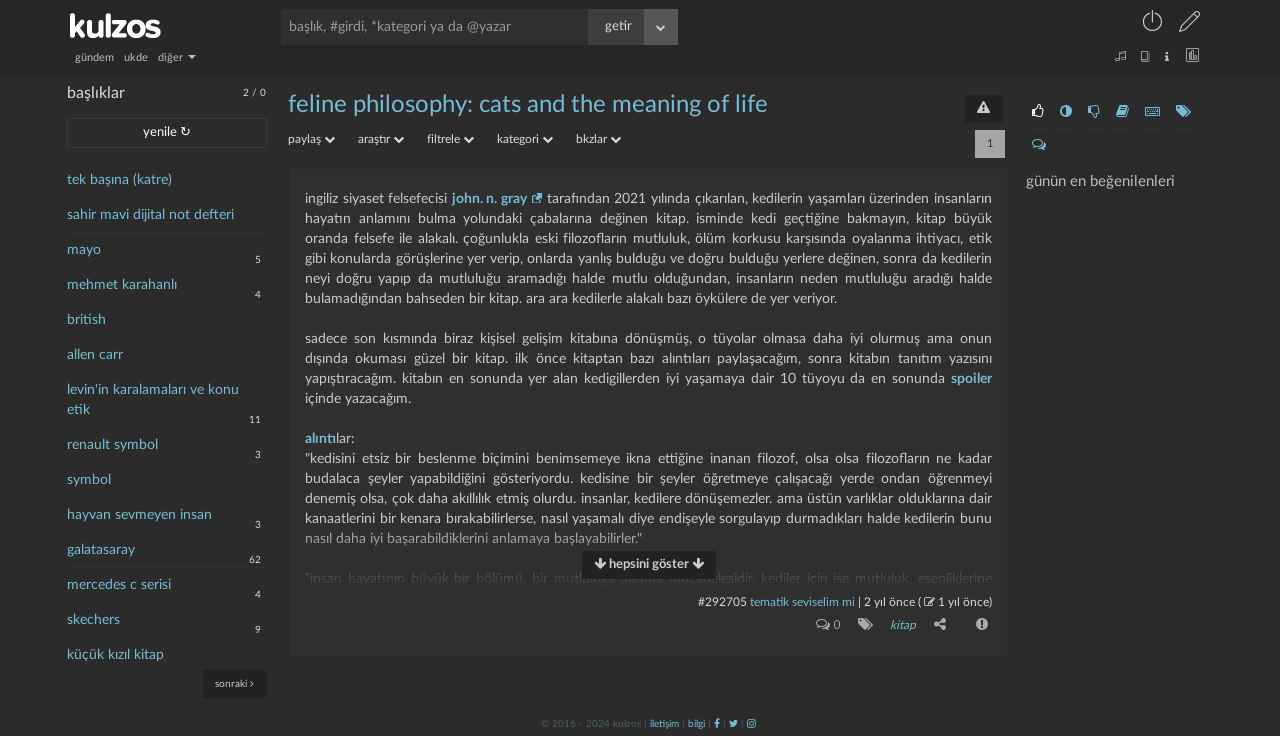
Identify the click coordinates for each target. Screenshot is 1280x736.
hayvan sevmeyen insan (139, 515)
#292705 (722, 602)
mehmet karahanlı (122, 285)
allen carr (95, 355)
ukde (136, 57)
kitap (903, 625)
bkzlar (598, 139)
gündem (94, 57)
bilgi (696, 723)
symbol (89, 480)
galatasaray (101, 550)
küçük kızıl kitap (115, 655)
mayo (84, 250)
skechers (93, 620)
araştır (381, 139)
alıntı (320, 439)
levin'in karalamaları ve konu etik (153, 400)
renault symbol (112, 445)
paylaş (311, 139)
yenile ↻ (167, 132)
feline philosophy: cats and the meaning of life (528, 105)
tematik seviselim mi (802, 602)
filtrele (450, 139)
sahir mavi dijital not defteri (150, 215)
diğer (177, 57)
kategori (525, 139)
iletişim (664, 723)
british (86, 320)
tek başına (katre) (119, 180)
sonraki (234, 683)
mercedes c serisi (119, 585)
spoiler (971, 379)
